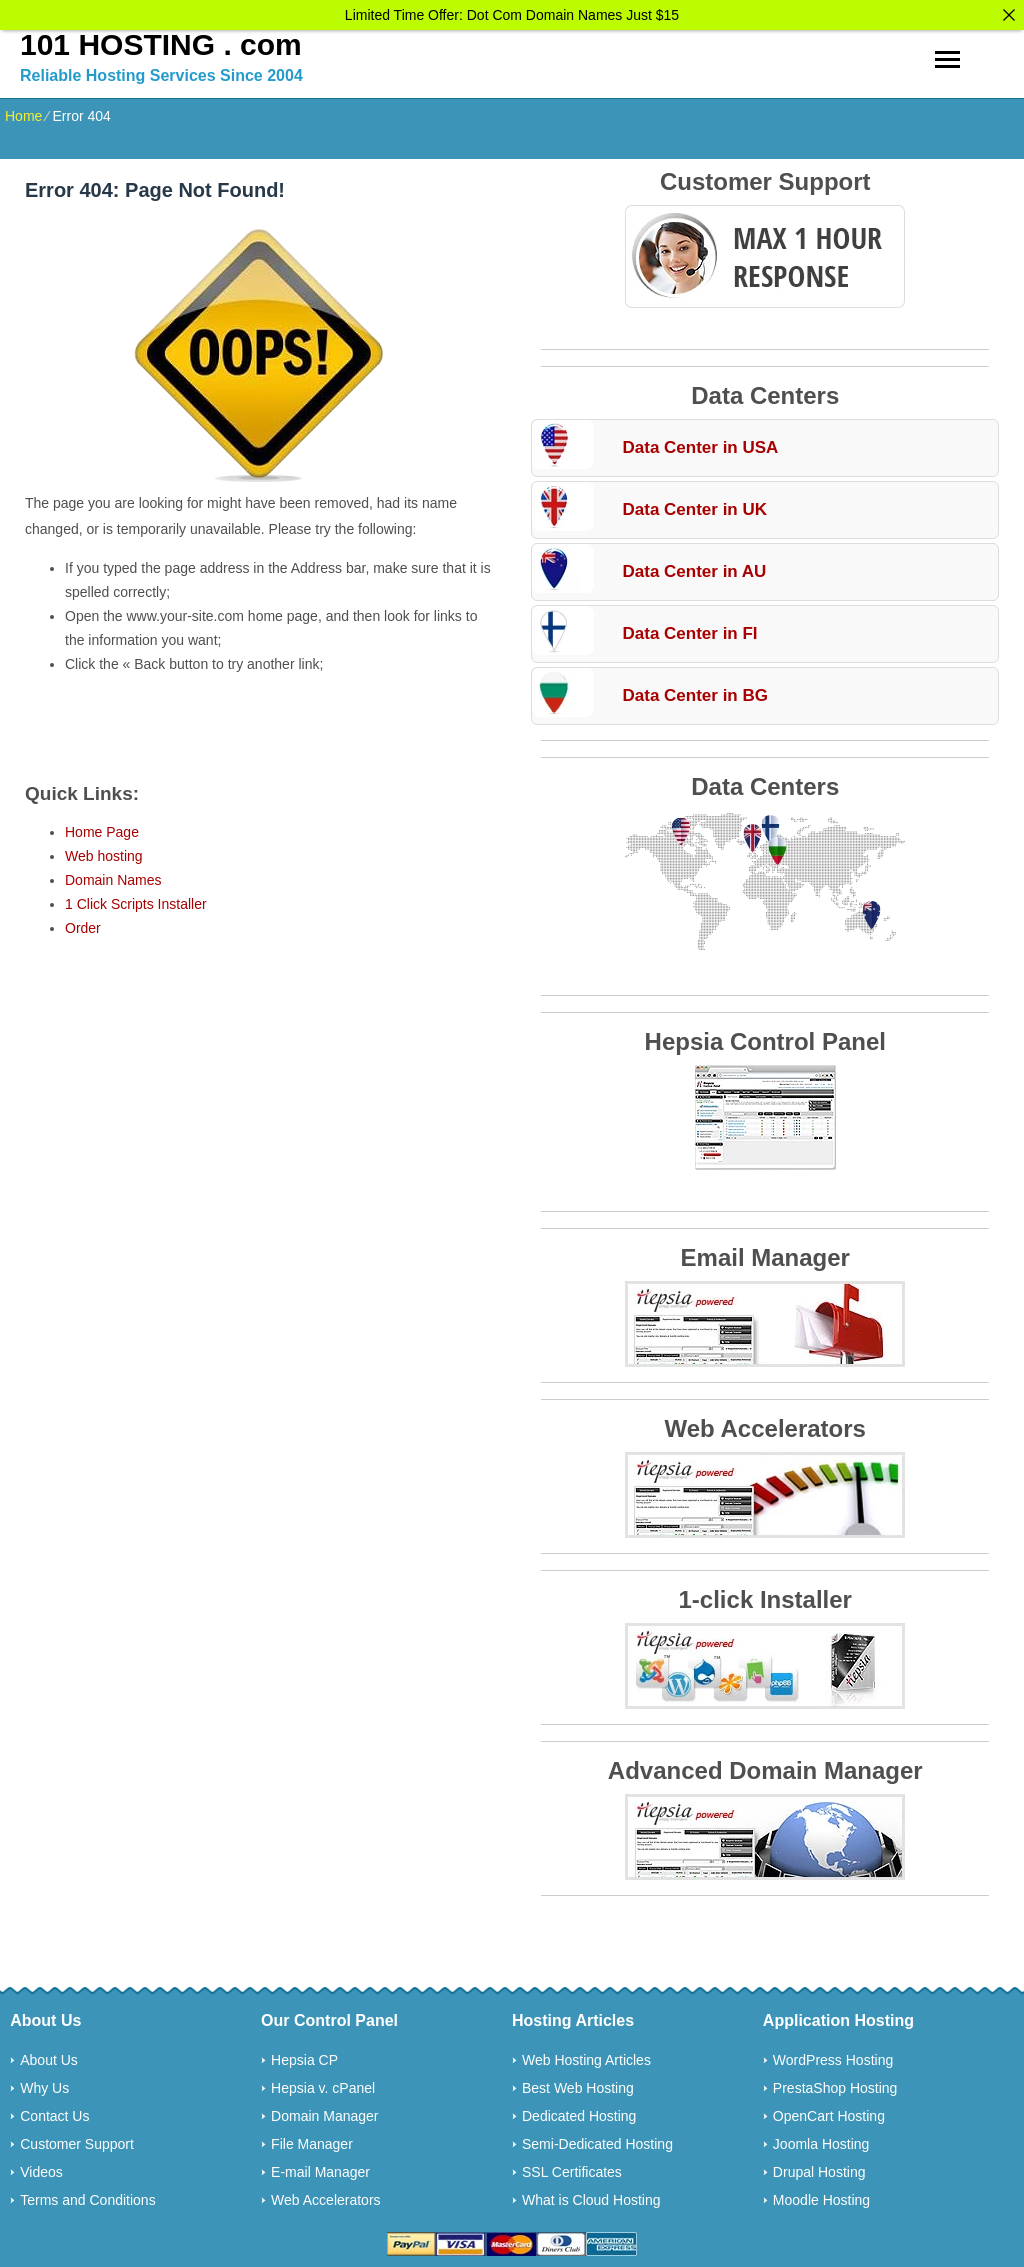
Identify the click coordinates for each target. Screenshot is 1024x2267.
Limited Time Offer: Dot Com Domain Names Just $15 (512, 15)
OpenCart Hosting (829, 2112)
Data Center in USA (700, 443)
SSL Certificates (572, 2168)
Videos (41, 2168)
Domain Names (113, 876)
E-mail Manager (320, 2168)
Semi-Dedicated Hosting (597, 2140)
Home (23, 112)
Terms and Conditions (87, 2196)
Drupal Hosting (819, 2168)
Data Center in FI (689, 629)
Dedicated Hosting (579, 2112)
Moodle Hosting (821, 2196)
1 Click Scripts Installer (136, 900)
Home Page (102, 828)
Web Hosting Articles (586, 2056)
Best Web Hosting (578, 2084)
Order (83, 924)
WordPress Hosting (833, 2056)
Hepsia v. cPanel (323, 2084)
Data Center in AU (694, 567)
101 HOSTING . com (161, 40)
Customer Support (77, 2140)
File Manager (312, 2140)
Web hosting (104, 852)
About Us (49, 2056)
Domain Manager (324, 2112)
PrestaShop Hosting (835, 2084)
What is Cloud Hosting (591, 2196)
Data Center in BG (694, 691)
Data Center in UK (694, 505)
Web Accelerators (325, 2196)
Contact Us (54, 2112)
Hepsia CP (304, 2056)
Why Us (44, 2084)
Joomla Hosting (821, 2140)
